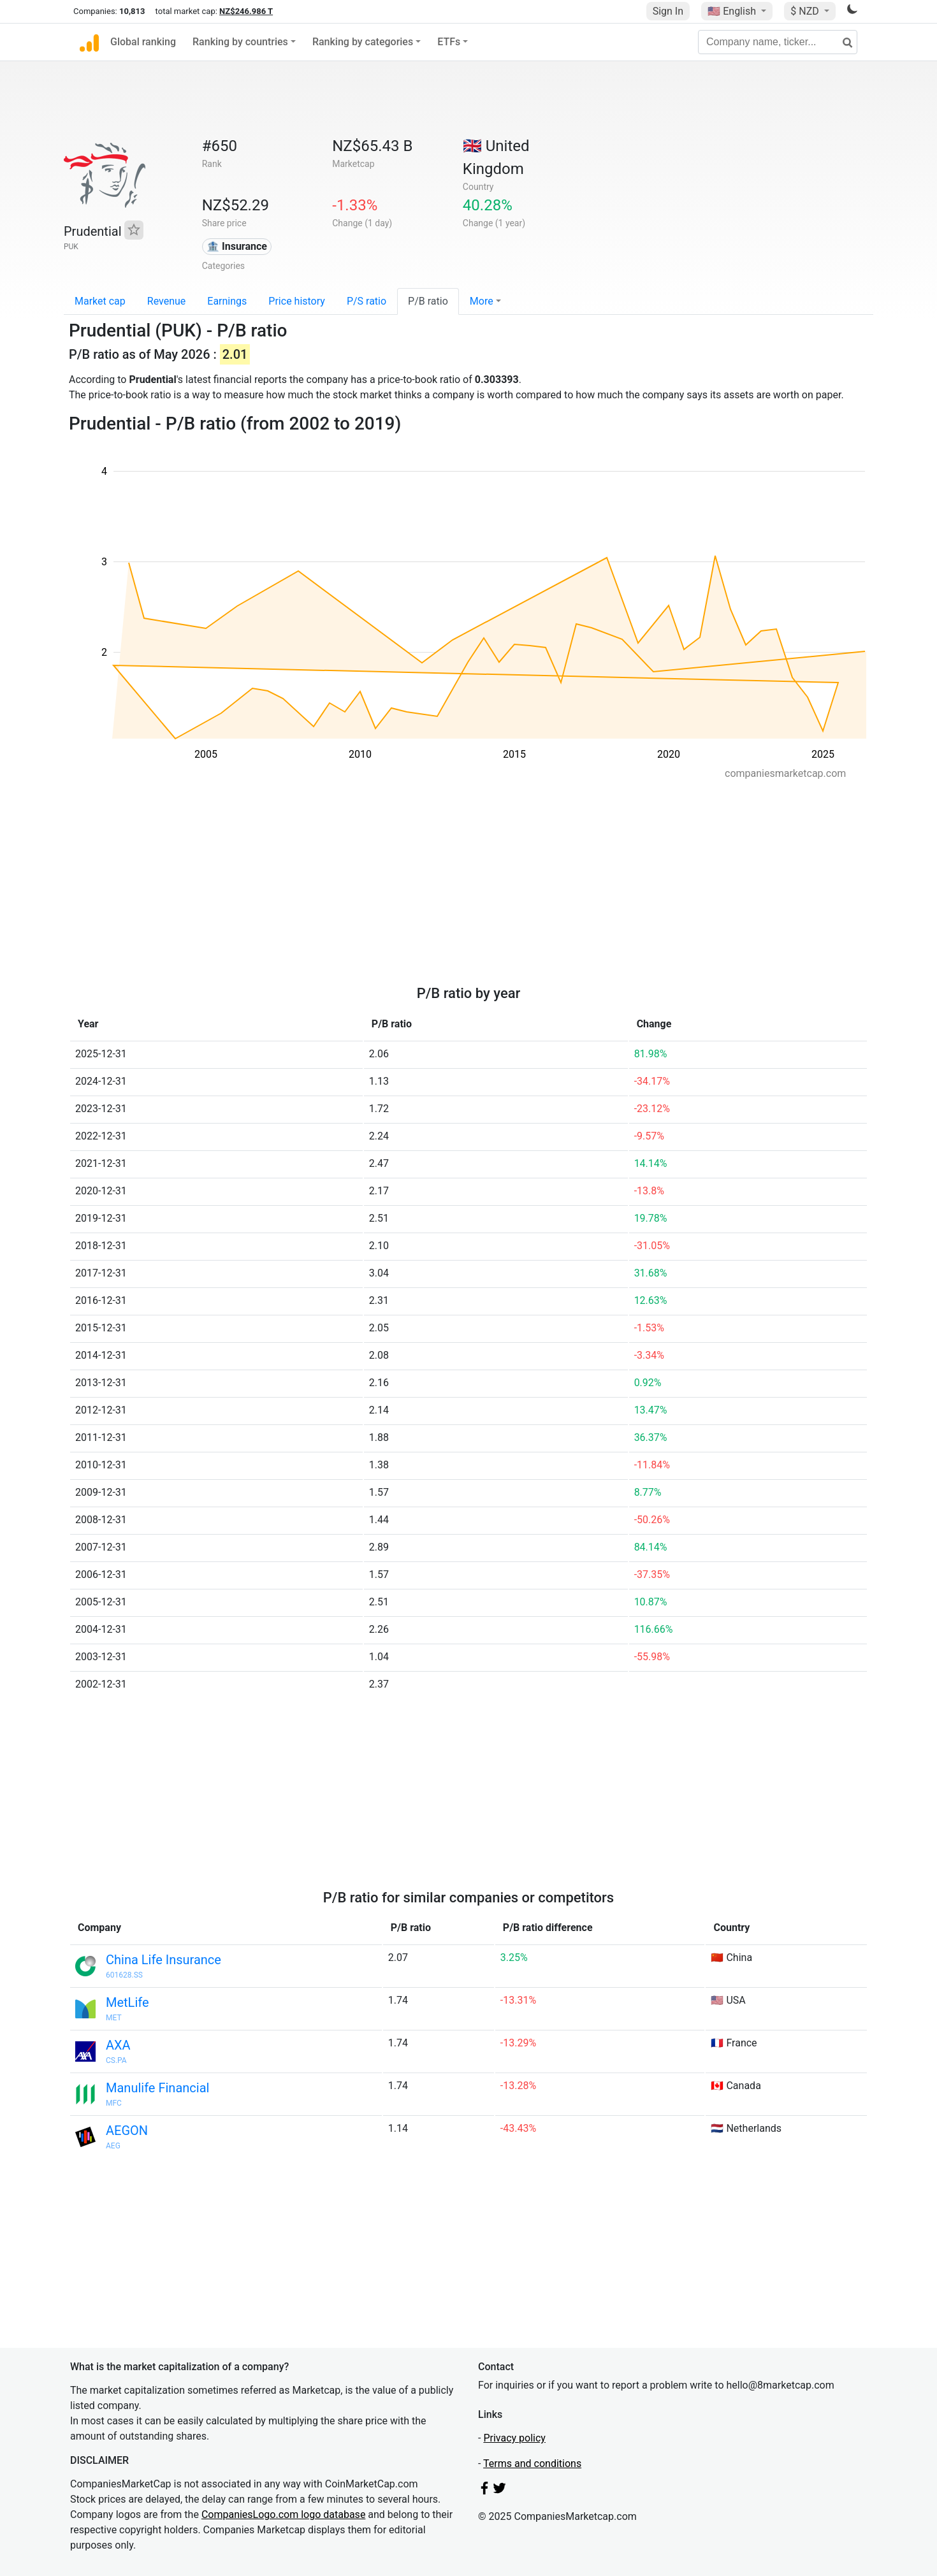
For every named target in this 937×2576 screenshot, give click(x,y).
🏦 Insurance (237, 246)
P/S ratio (366, 301)
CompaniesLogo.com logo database (283, 2514)
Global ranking (143, 42)
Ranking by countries (240, 42)
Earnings (227, 301)
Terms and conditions (532, 2463)
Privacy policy (514, 2438)
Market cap (100, 301)
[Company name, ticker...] (777, 42)
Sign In (668, 11)
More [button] (481, 301)
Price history (296, 301)
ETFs (448, 42)
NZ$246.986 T (246, 11)
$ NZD (805, 11)
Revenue (166, 301)
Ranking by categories (362, 42)
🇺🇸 (733, 11)
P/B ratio (428, 301)
